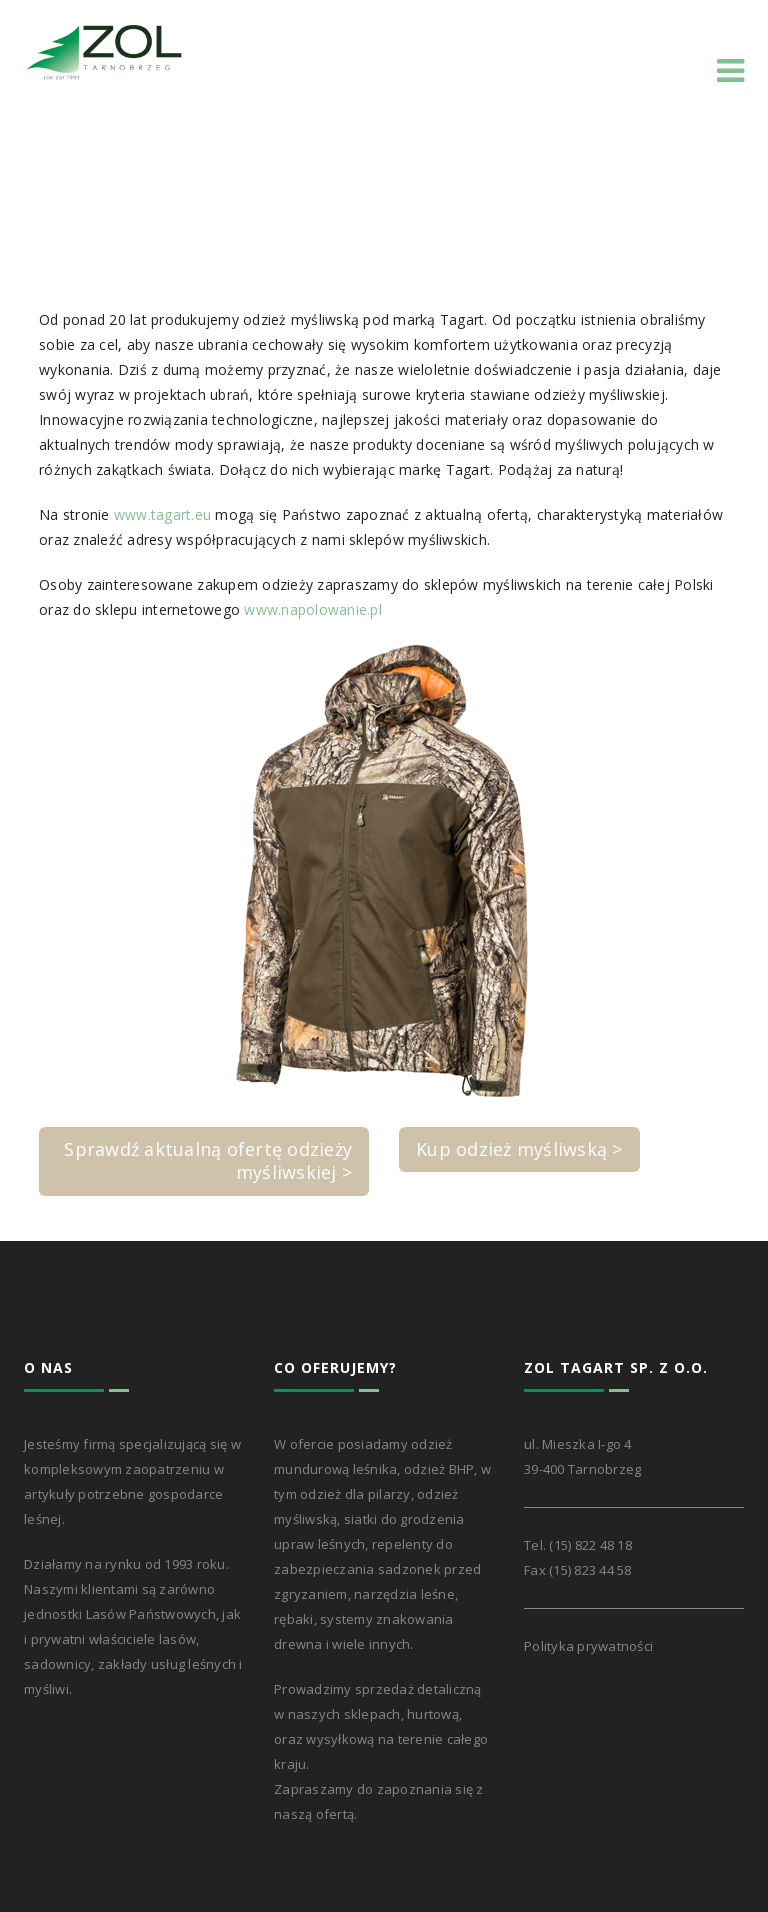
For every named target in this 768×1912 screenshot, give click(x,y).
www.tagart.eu (162, 514)
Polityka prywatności (588, 1646)
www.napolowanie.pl (313, 609)
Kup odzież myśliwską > (519, 1149)
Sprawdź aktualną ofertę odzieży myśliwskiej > (208, 1161)
